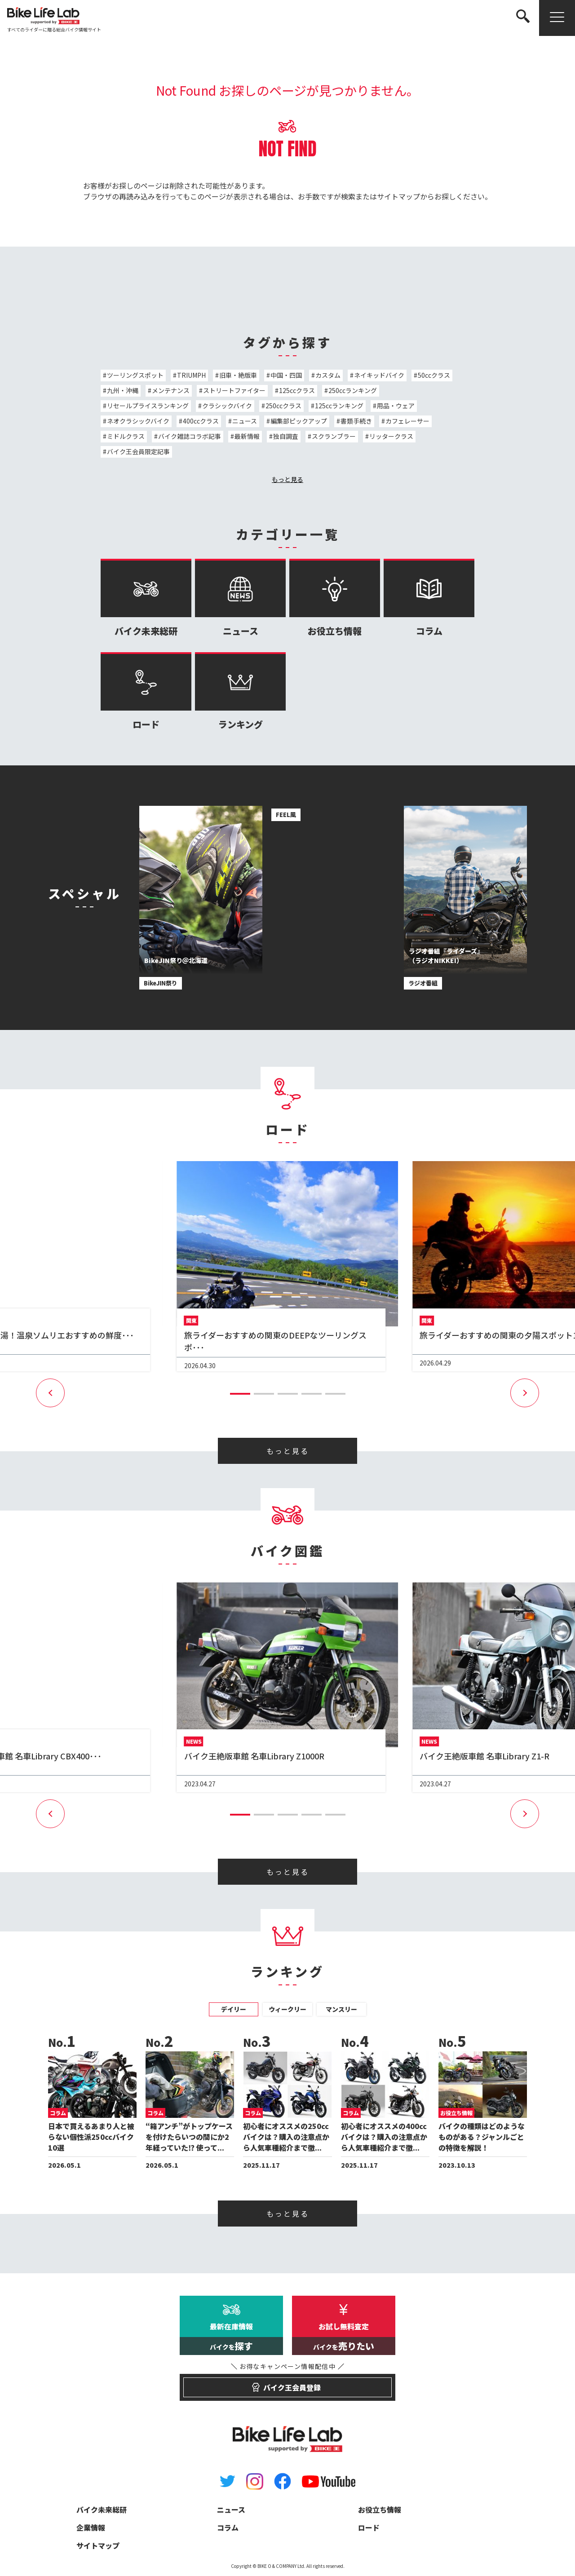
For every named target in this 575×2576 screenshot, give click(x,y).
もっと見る (287, 479)
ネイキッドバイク (379, 375)
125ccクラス (297, 390)
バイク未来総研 (146, 598)
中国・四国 (286, 375)
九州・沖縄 (122, 390)
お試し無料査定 (343, 2338)
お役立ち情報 (334, 598)
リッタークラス (391, 436)
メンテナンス (171, 390)
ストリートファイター (234, 390)
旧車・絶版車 (238, 375)
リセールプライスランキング (148, 405)
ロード (146, 691)
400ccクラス (201, 420)
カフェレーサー (407, 420)
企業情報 (90, 2527)
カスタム (328, 375)
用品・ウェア (396, 405)
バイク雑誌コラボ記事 (189, 436)
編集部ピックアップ (298, 420)
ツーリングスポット (135, 375)
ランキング (240, 691)
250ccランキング (352, 390)
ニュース (244, 420)
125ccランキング (339, 405)
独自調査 (285, 436)
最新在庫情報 (231, 2338)
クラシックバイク (227, 405)
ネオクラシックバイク (138, 420)
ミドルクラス (126, 436)
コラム (429, 598)
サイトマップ (398, 196)
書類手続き (356, 420)
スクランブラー (334, 436)
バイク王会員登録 (287, 2383)
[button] (240, 1394)
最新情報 (247, 436)
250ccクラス (283, 405)
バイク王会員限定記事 (138, 451)
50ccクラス (434, 375)
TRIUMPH (191, 375)
